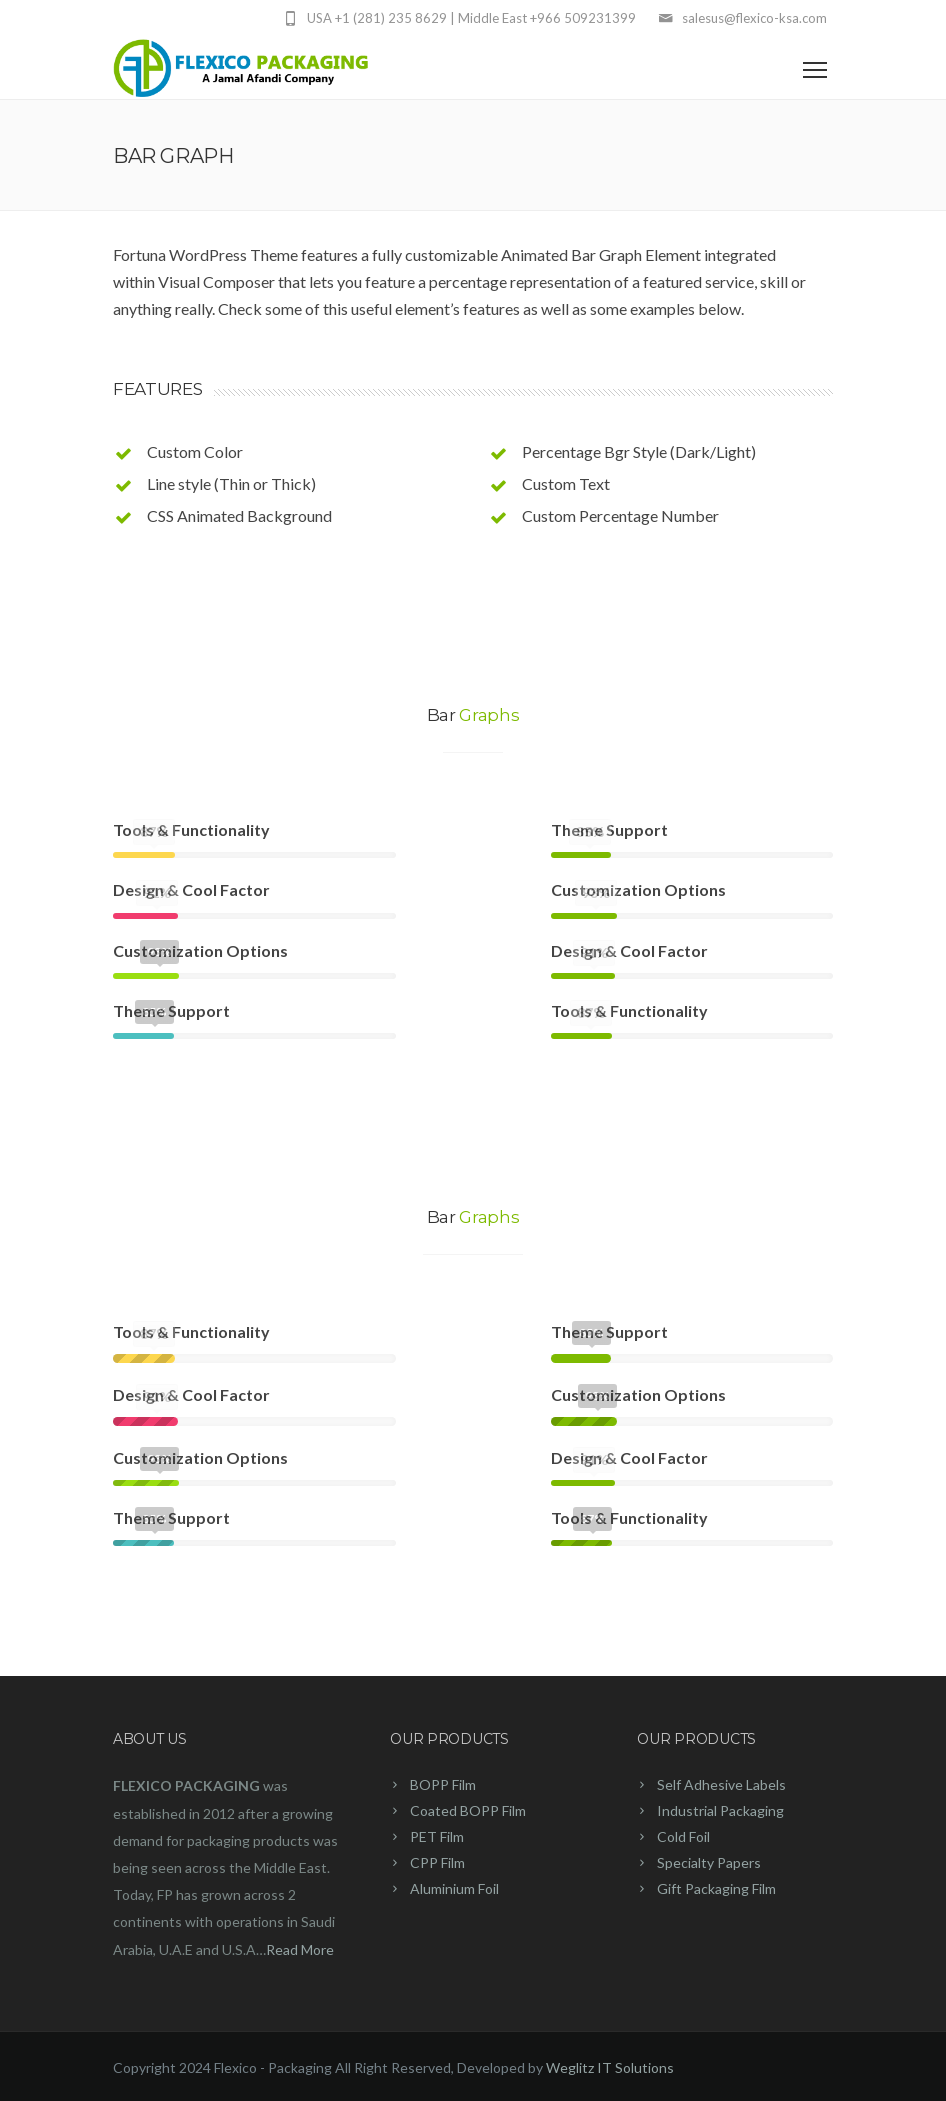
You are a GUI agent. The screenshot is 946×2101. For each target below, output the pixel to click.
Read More (300, 1949)
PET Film (437, 1836)
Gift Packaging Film (716, 1888)
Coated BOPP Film (468, 1810)
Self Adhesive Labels (721, 1784)
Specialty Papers (709, 1862)
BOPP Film (443, 1784)
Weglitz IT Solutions (610, 2067)
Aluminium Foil (454, 1888)
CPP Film (437, 1862)
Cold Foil (683, 1836)
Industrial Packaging (720, 1810)
